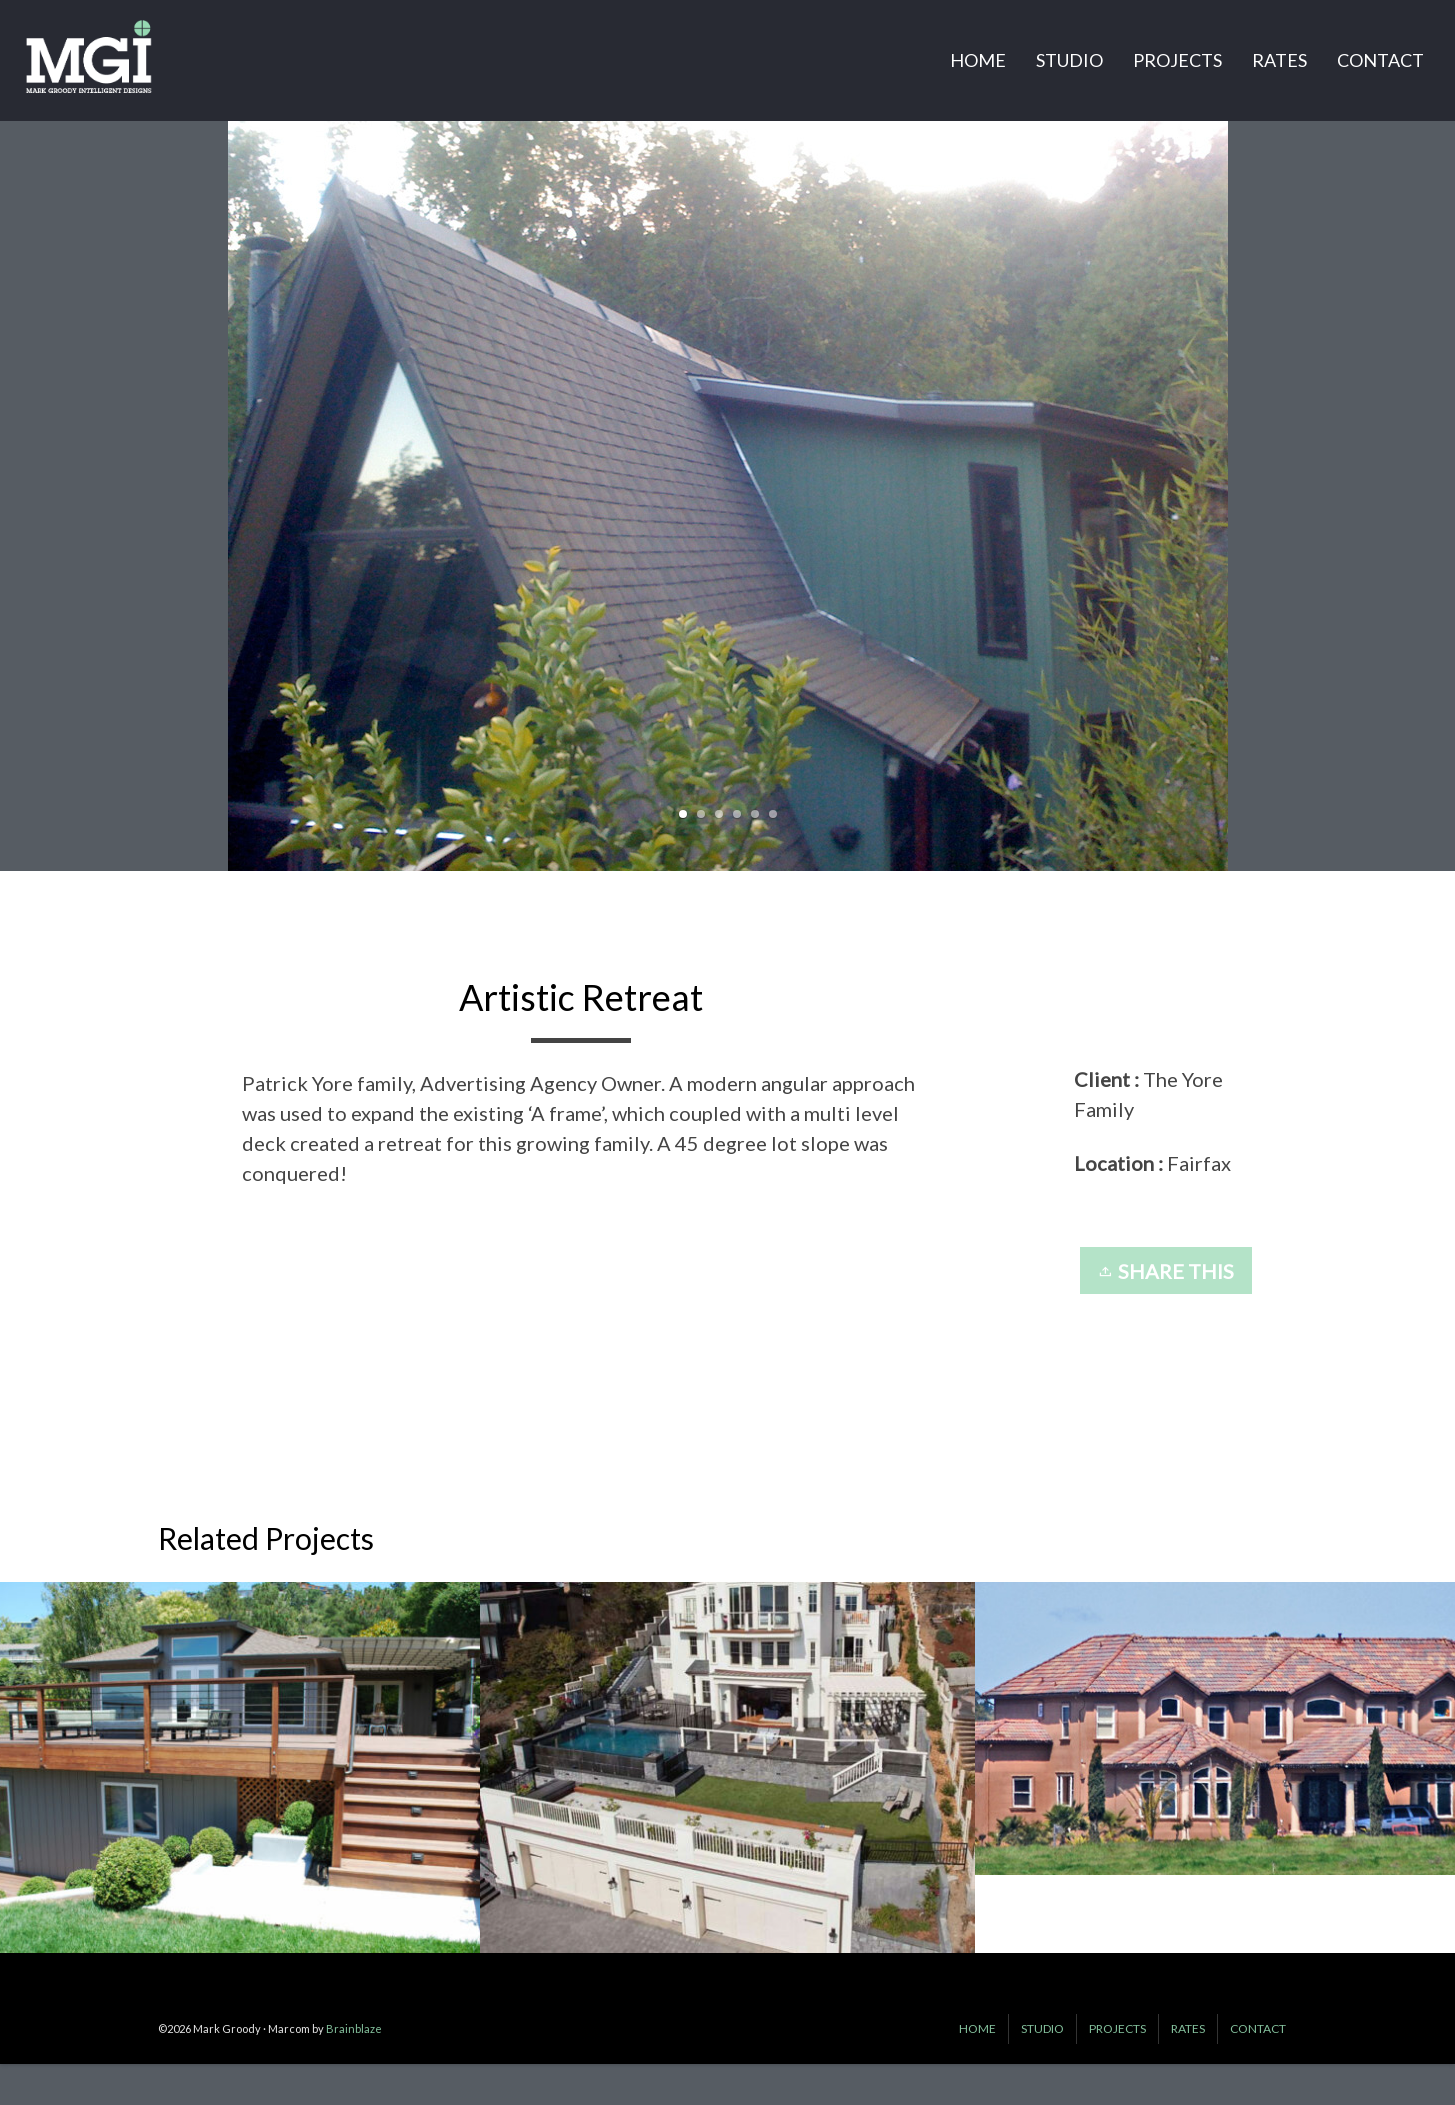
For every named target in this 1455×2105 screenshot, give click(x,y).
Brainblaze (354, 2028)
